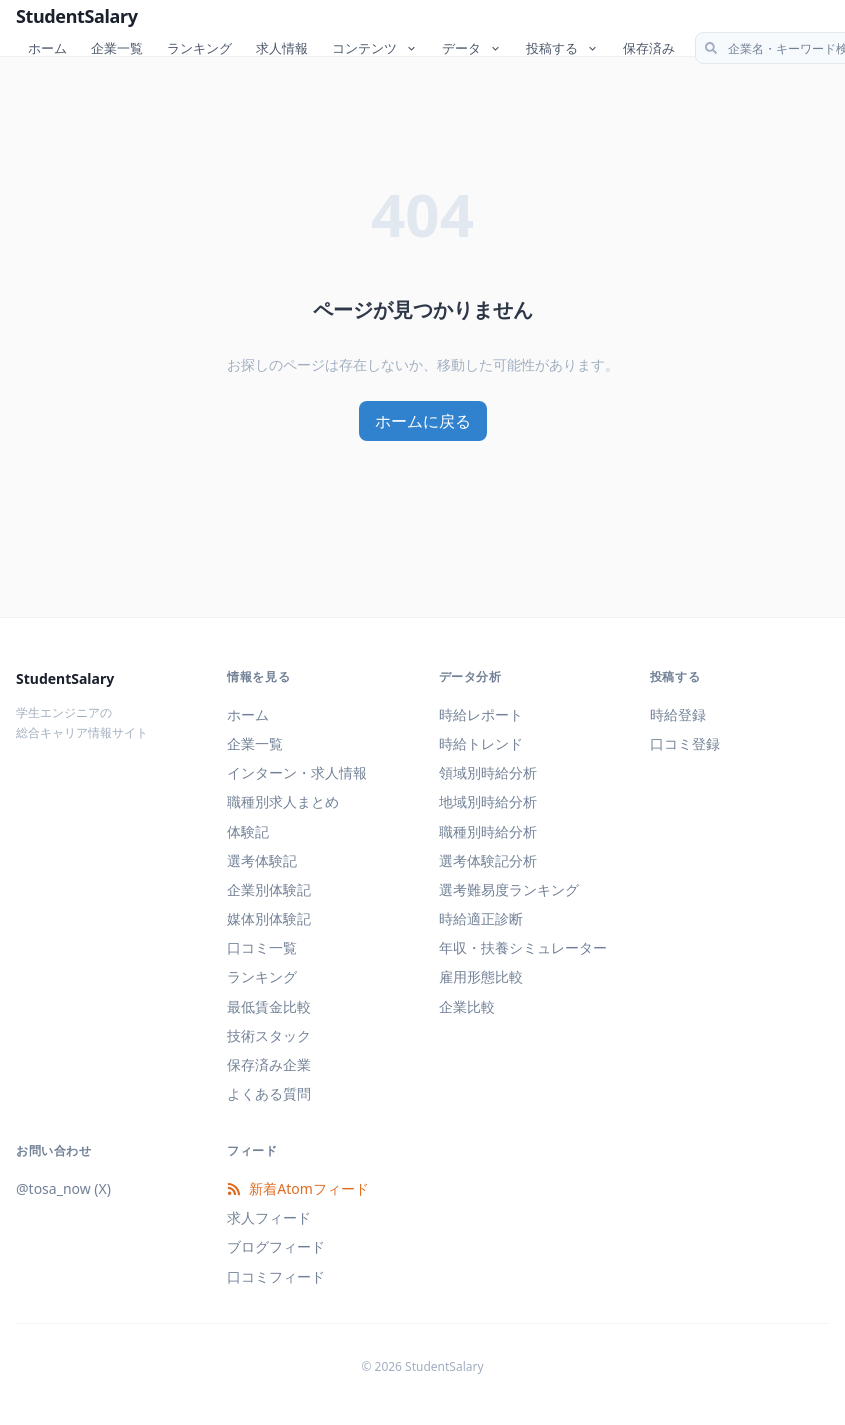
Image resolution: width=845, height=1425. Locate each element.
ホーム (47, 48)
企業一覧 (117, 48)
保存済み (649, 48)
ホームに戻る (423, 421)
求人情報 (282, 48)
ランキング (199, 48)
